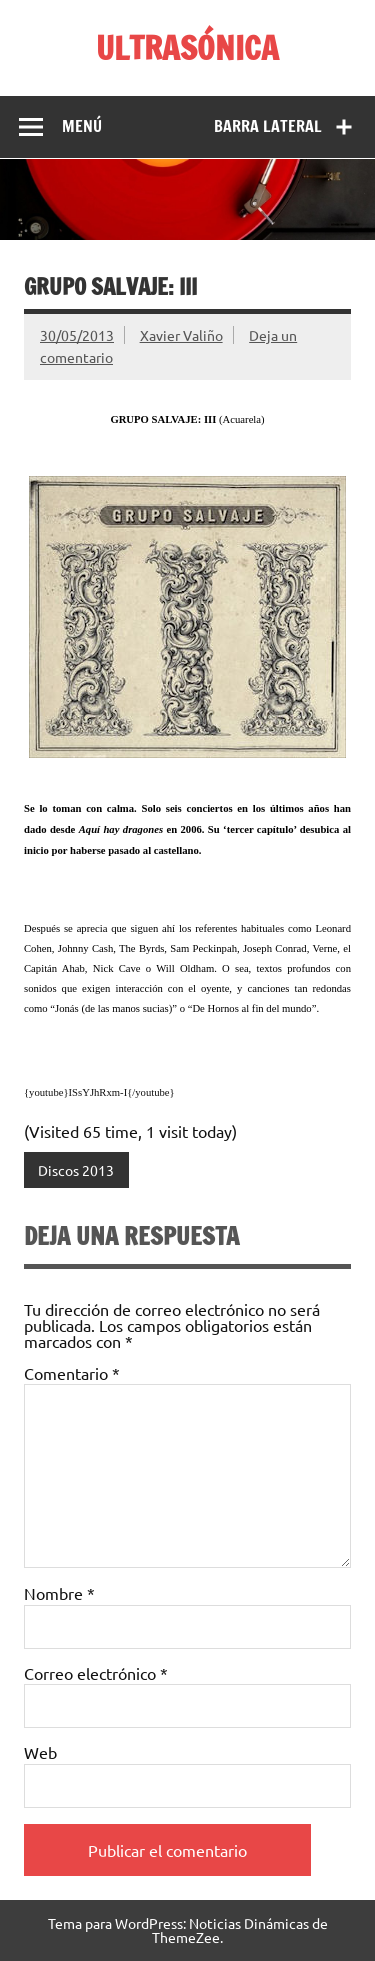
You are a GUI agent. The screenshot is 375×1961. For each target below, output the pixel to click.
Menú (82, 126)
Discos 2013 (76, 1170)
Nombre (59, 1593)
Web (40, 1752)
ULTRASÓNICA (187, 48)
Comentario (72, 1373)
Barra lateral (268, 126)
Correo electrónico (96, 1673)
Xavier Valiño (181, 335)
